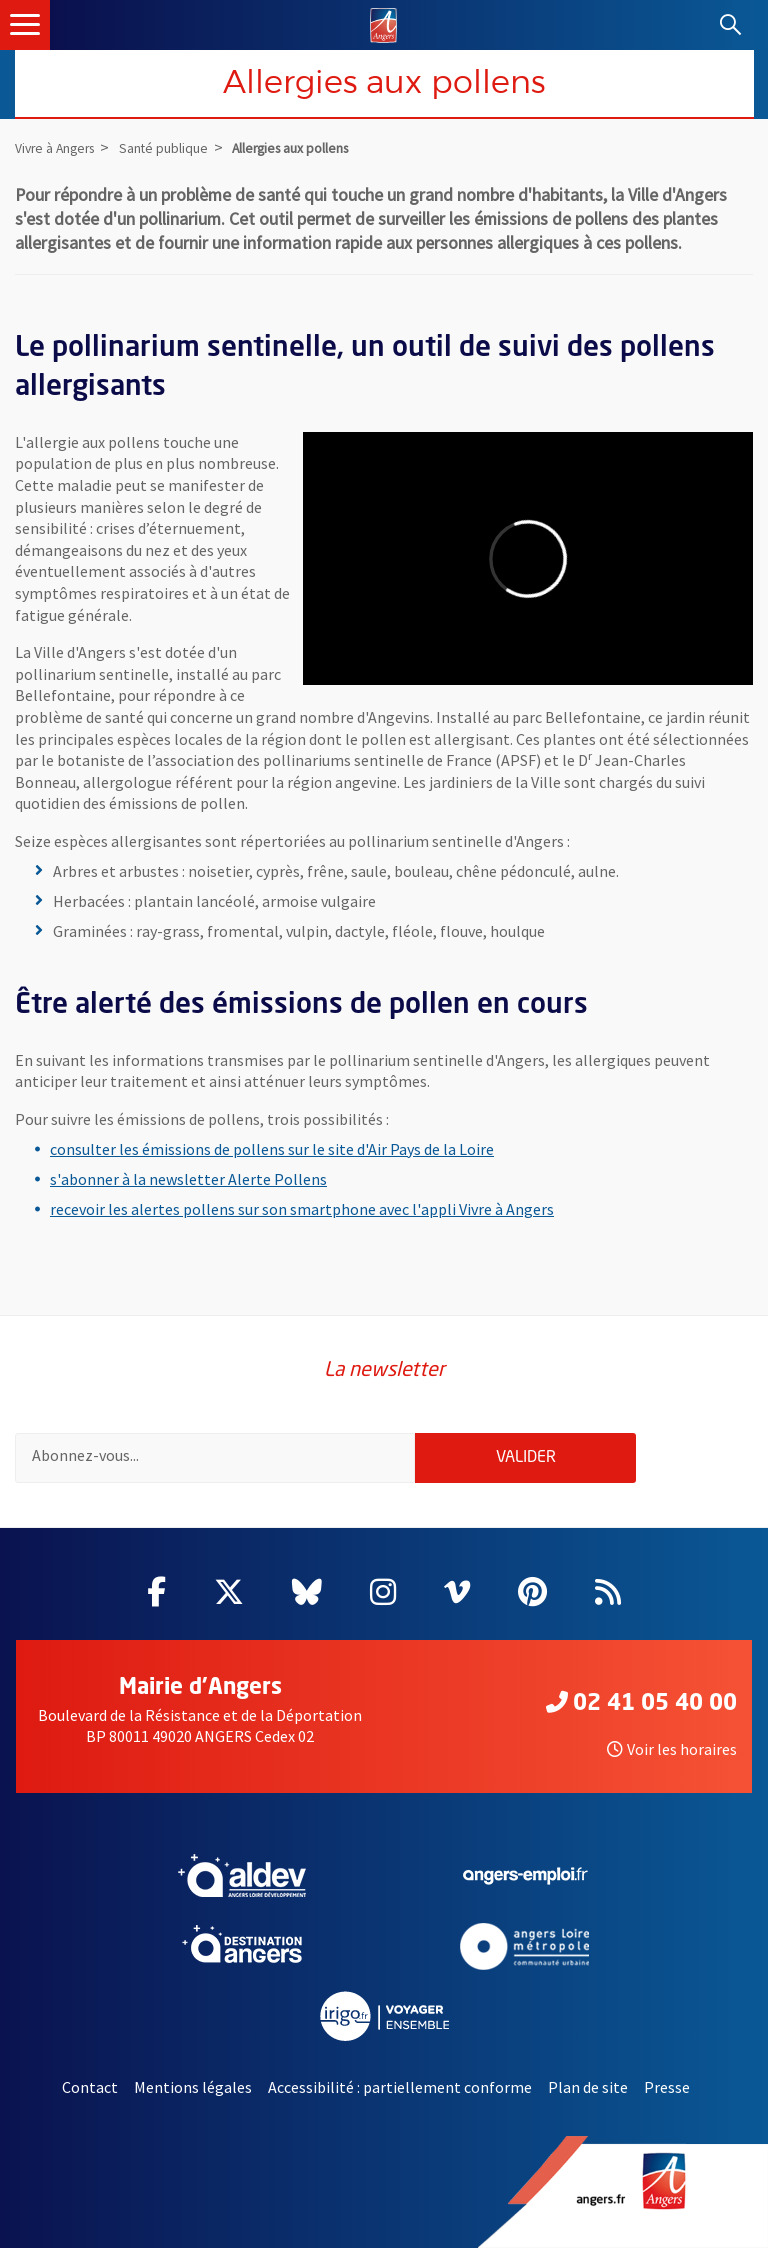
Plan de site (588, 2087)
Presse (667, 2087)
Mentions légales (193, 2087)
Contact (90, 2087)
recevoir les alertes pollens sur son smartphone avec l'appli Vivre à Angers (302, 1209)
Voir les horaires (672, 1749)
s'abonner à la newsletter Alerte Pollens (188, 1179)
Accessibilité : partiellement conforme (400, 2087)
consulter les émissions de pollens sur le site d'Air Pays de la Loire (272, 1149)
